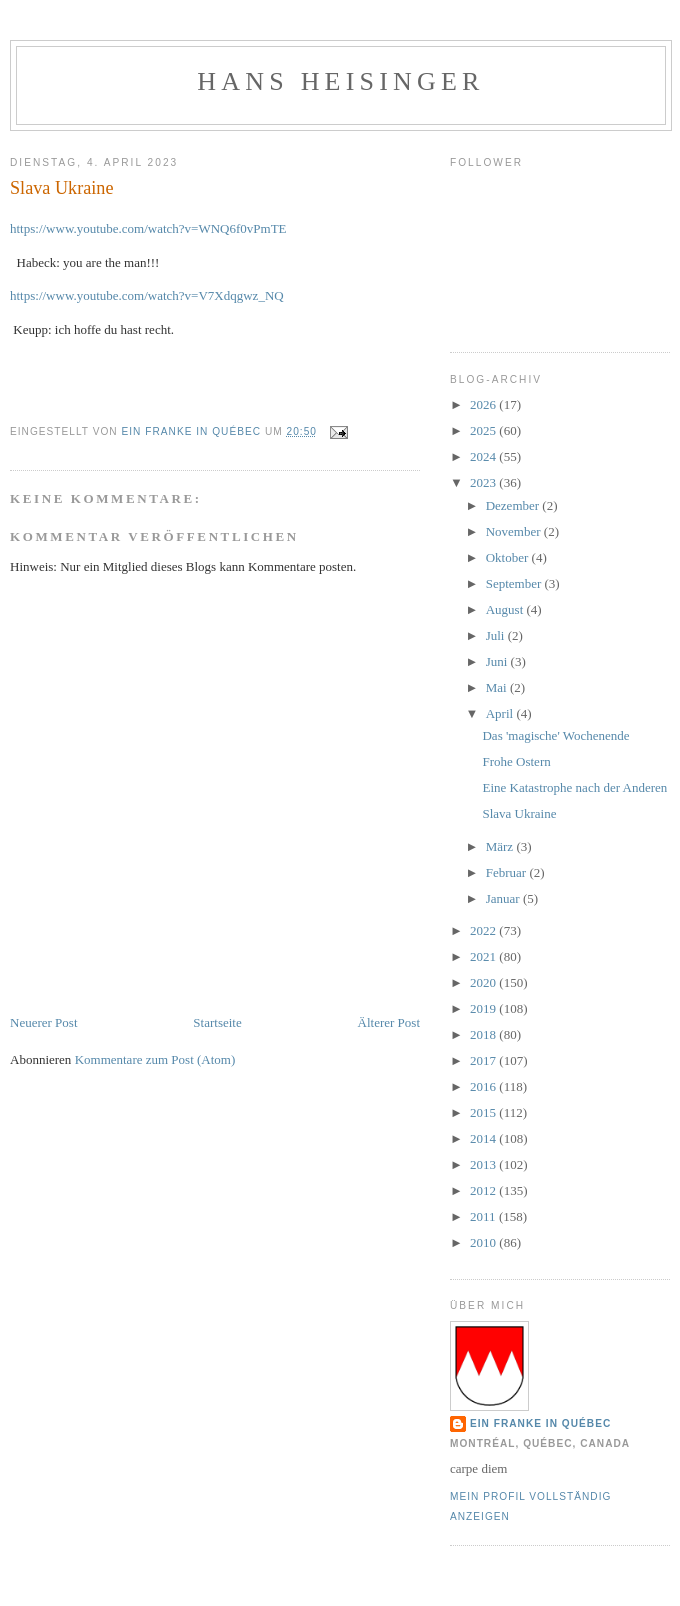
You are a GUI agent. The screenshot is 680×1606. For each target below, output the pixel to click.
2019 (484, 1008)
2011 (484, 1216)
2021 (484, 956)
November (515, 531)
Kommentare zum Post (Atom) (155, 1059)
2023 (484, 482)
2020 (484, 982)
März (501, 846)
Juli (497, 635)
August (506, 609)
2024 (484, 456)
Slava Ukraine (519, 813)
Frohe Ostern (516, 761)
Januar (504, 898)
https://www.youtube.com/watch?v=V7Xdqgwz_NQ (147, 295)
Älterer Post (389, 1022)
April (501, 713)
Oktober (509, 557)
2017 (484, 1060)
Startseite (217, 1022)
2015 (484, 1112)
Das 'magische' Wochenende (555, 735)
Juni (498, 661)
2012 (484, 1190)
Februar (508, 872)
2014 (484, 1138)
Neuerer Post (44, 1022)
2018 (484, 1034)
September (515, 583)
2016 (484, 1086)
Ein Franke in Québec (540, 1423)
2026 (484, 404)
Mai (498, 687)
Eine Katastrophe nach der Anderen (574, 787)
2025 (484, 430)
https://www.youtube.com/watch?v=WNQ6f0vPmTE (148, 228)
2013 (484, 1164)
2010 (484, 1242)
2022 (484, 930)
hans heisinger (340, 81)
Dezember (514, 505)
